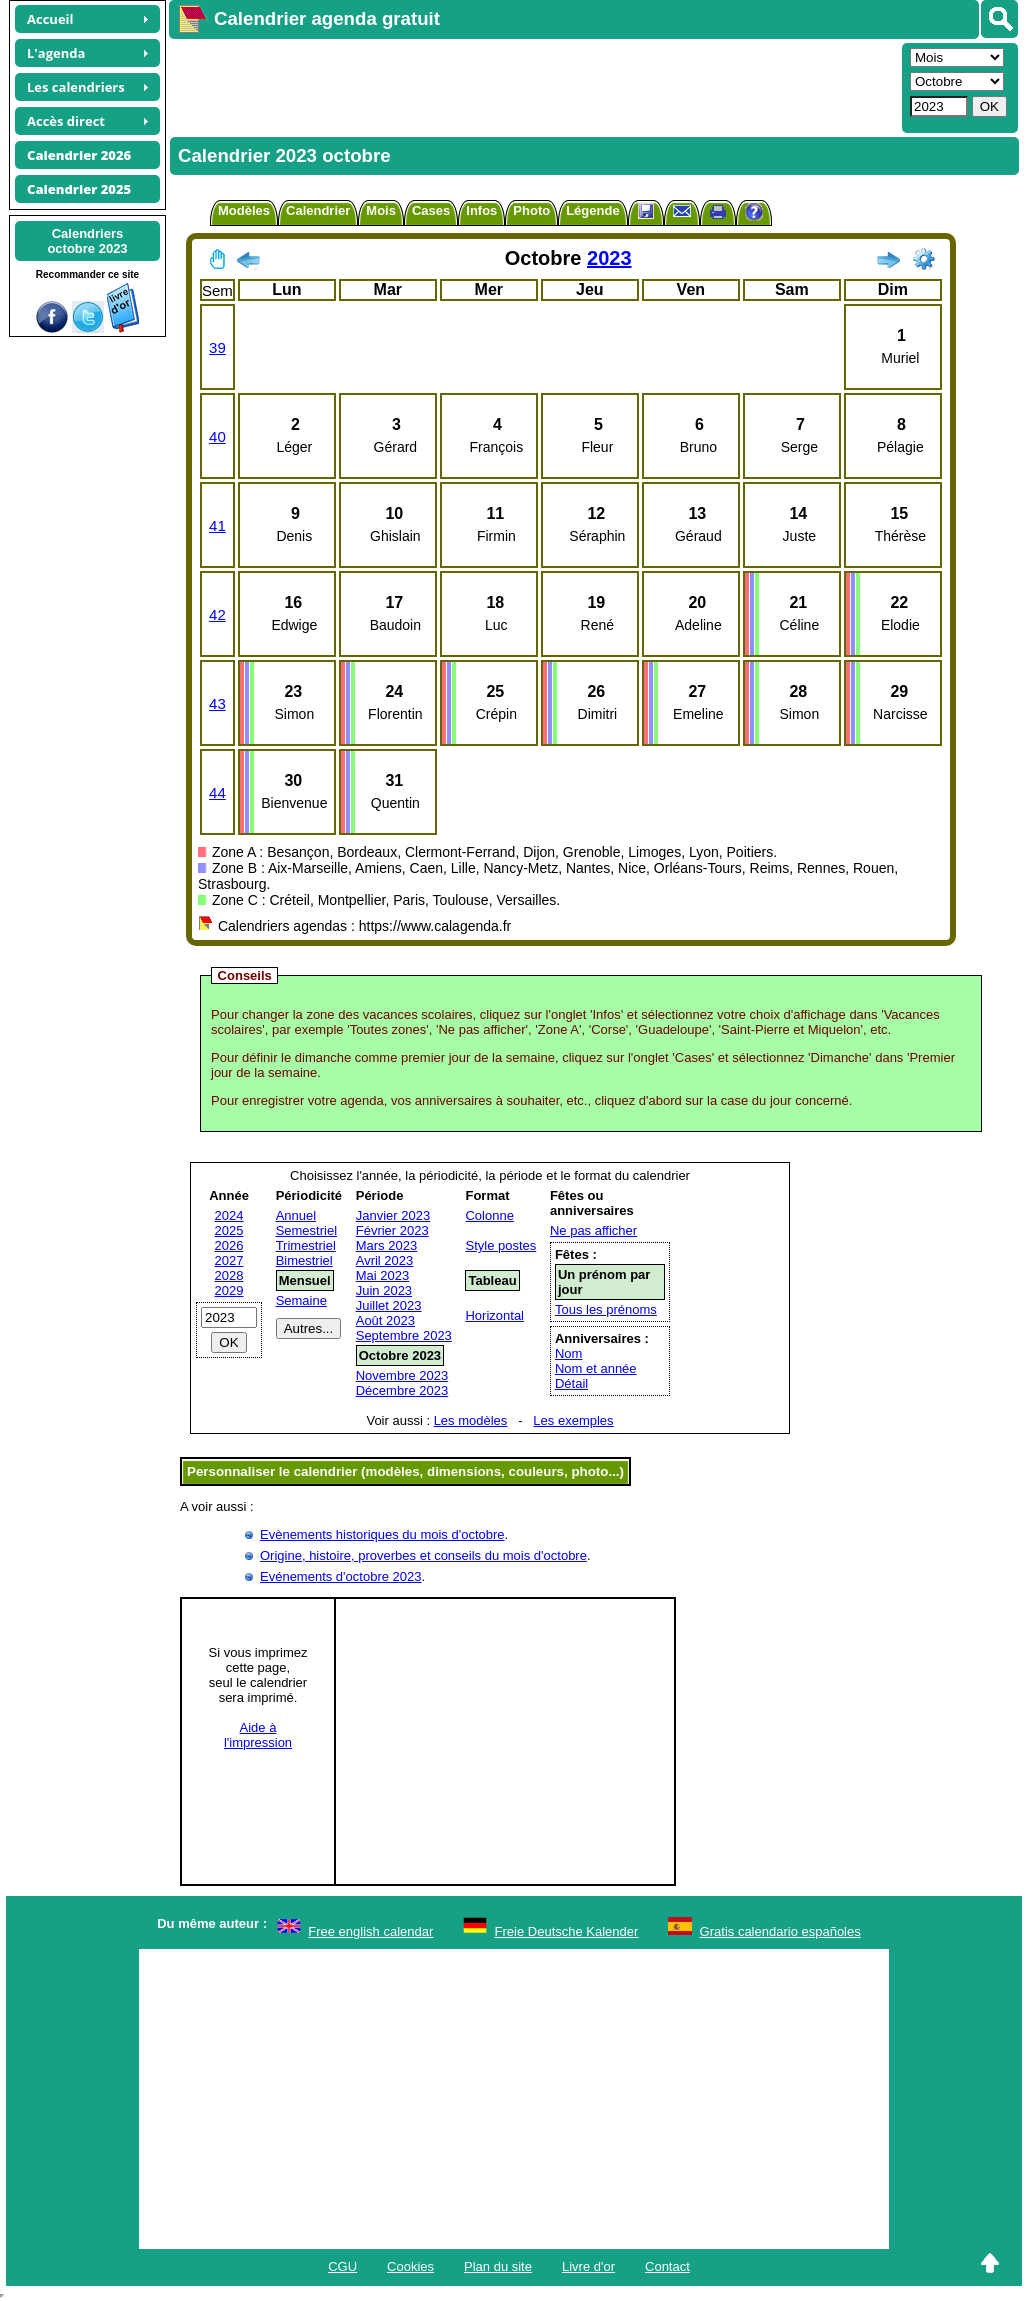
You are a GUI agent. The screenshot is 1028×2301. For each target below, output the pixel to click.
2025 (229, 1230)
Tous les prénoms (606, 1309)
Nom (568, 1353)
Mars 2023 (386, 1245)
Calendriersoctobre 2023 (87, 241)
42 (217, 614)
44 (217, 792)
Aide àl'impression (258, 1735)
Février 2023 (392, 1230)
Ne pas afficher (593, 1230)
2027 (229, 1260)
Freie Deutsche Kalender (567, 1931)
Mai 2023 (382, 1275)
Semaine (301, 1300)
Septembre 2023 (404, 1335)
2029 (229, 1290)
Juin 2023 (384, 1290)
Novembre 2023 (402, 1375)
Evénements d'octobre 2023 (340, 1576)
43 (217, 703)
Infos (481, 210)
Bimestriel (304, 1260)
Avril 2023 (385, 1260)
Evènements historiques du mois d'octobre (382, 1534)
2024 (229, 1215)
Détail (571, 1383)
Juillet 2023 (389, 1305)
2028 (229, 1275)
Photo (531, 210)
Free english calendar (370, 1931)
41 (217, 525)
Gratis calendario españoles (780, 1931)
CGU (342, 2266)
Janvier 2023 (393, 1215)
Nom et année (596, 1368)
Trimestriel (306, 1245)
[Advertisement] (533, 86)
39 (217, 347)
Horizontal (494, 1315)
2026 (229, 1245)
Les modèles (471, 1420)
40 (217, 436)
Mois (381, 210)
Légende (592, 210)
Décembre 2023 (402, 1390)
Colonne (489, 1215)
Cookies (410, 2266)
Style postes (500, 1245)
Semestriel (306, 1230)
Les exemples (573, 1420)
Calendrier (318, 210)
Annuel (296, 1215)
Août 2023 (385, 1320)
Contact (667, 2266)
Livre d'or (588, 2266)
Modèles (244, 210)
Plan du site (498, 2266)
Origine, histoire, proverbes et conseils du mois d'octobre (423, 1555)
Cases (431, 210)
